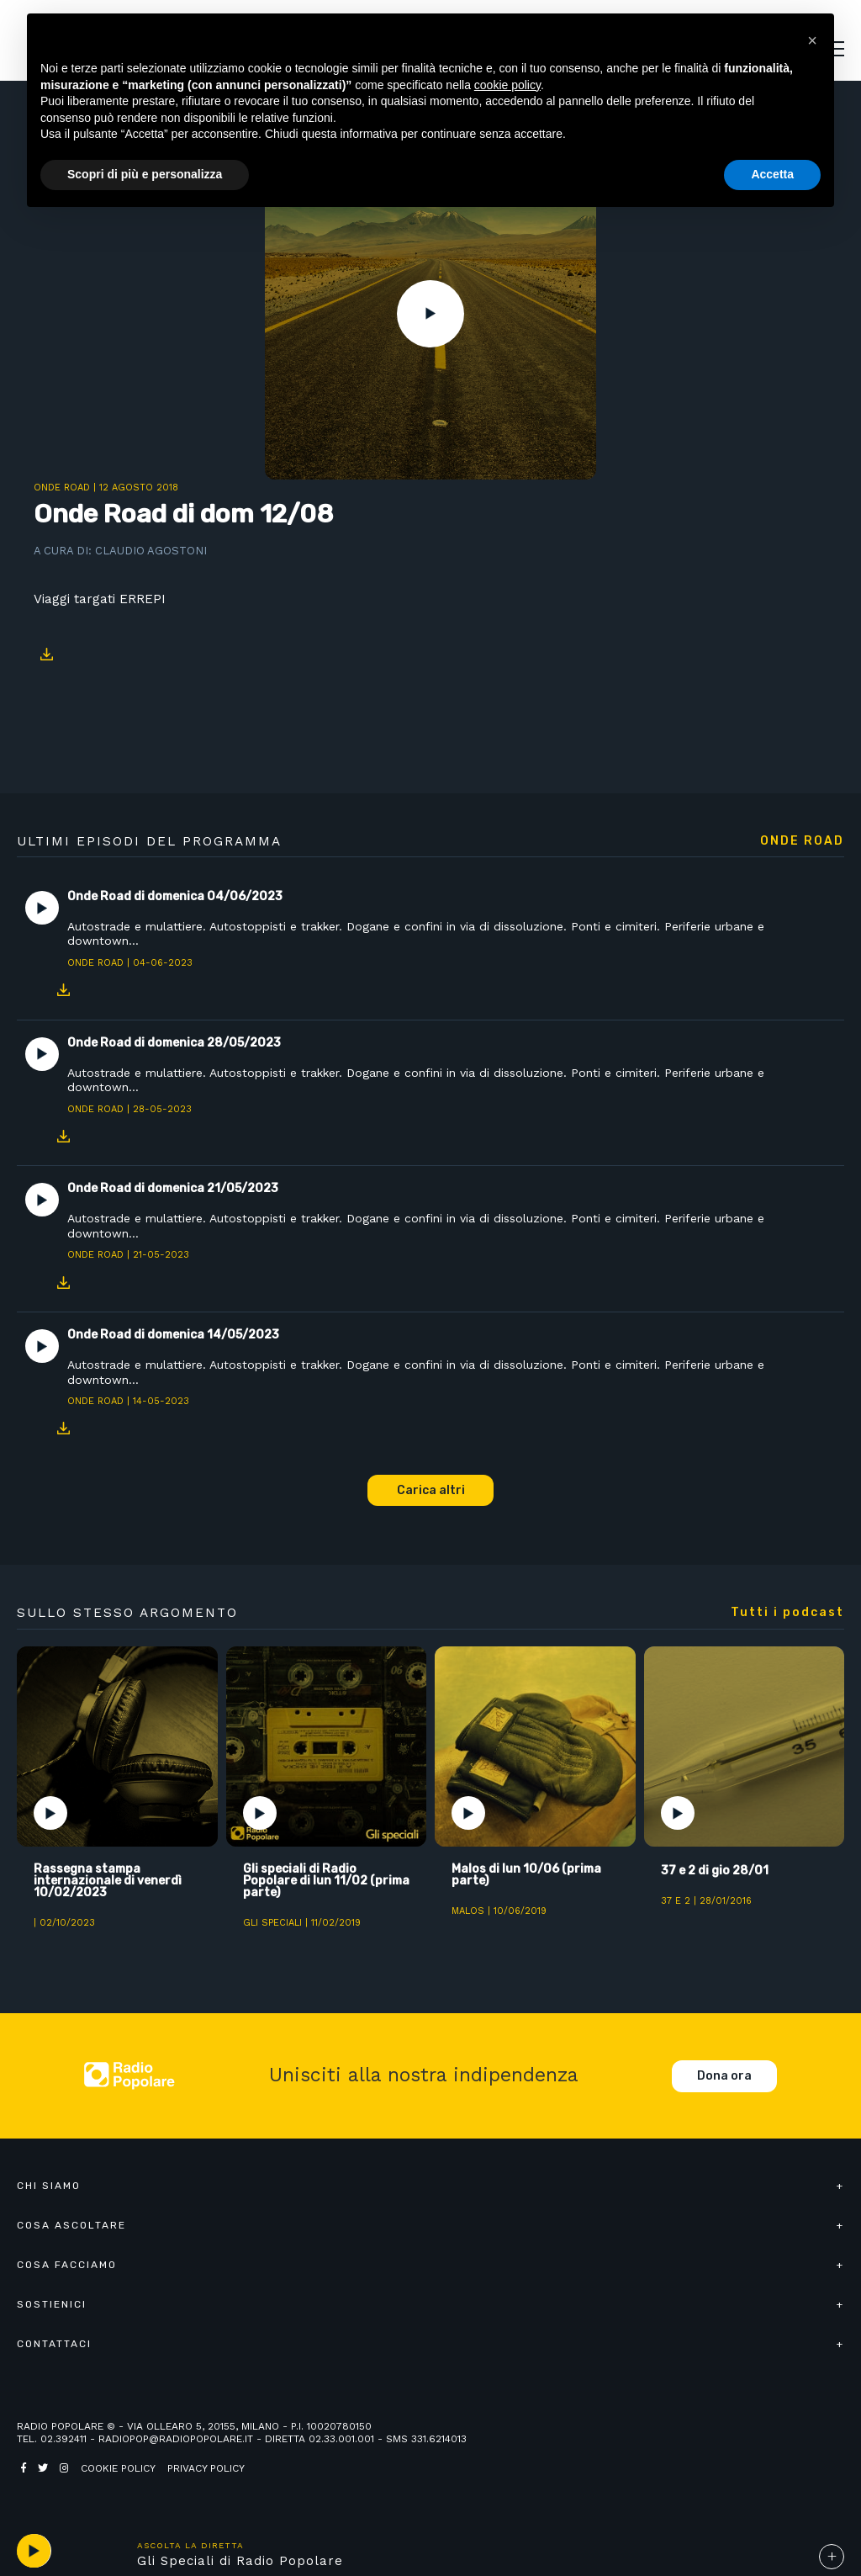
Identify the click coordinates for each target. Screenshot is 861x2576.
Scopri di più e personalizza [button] (144, 174)
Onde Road (62, 487)
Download (46, 654)
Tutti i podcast (787, 1613)
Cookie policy (118, 2468)
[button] (812, 40)
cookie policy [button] (507, 85)
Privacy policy (206, 2468)
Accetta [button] (772, 174)
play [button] (33, 2551)
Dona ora (724, 2076)
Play (430, 313)
